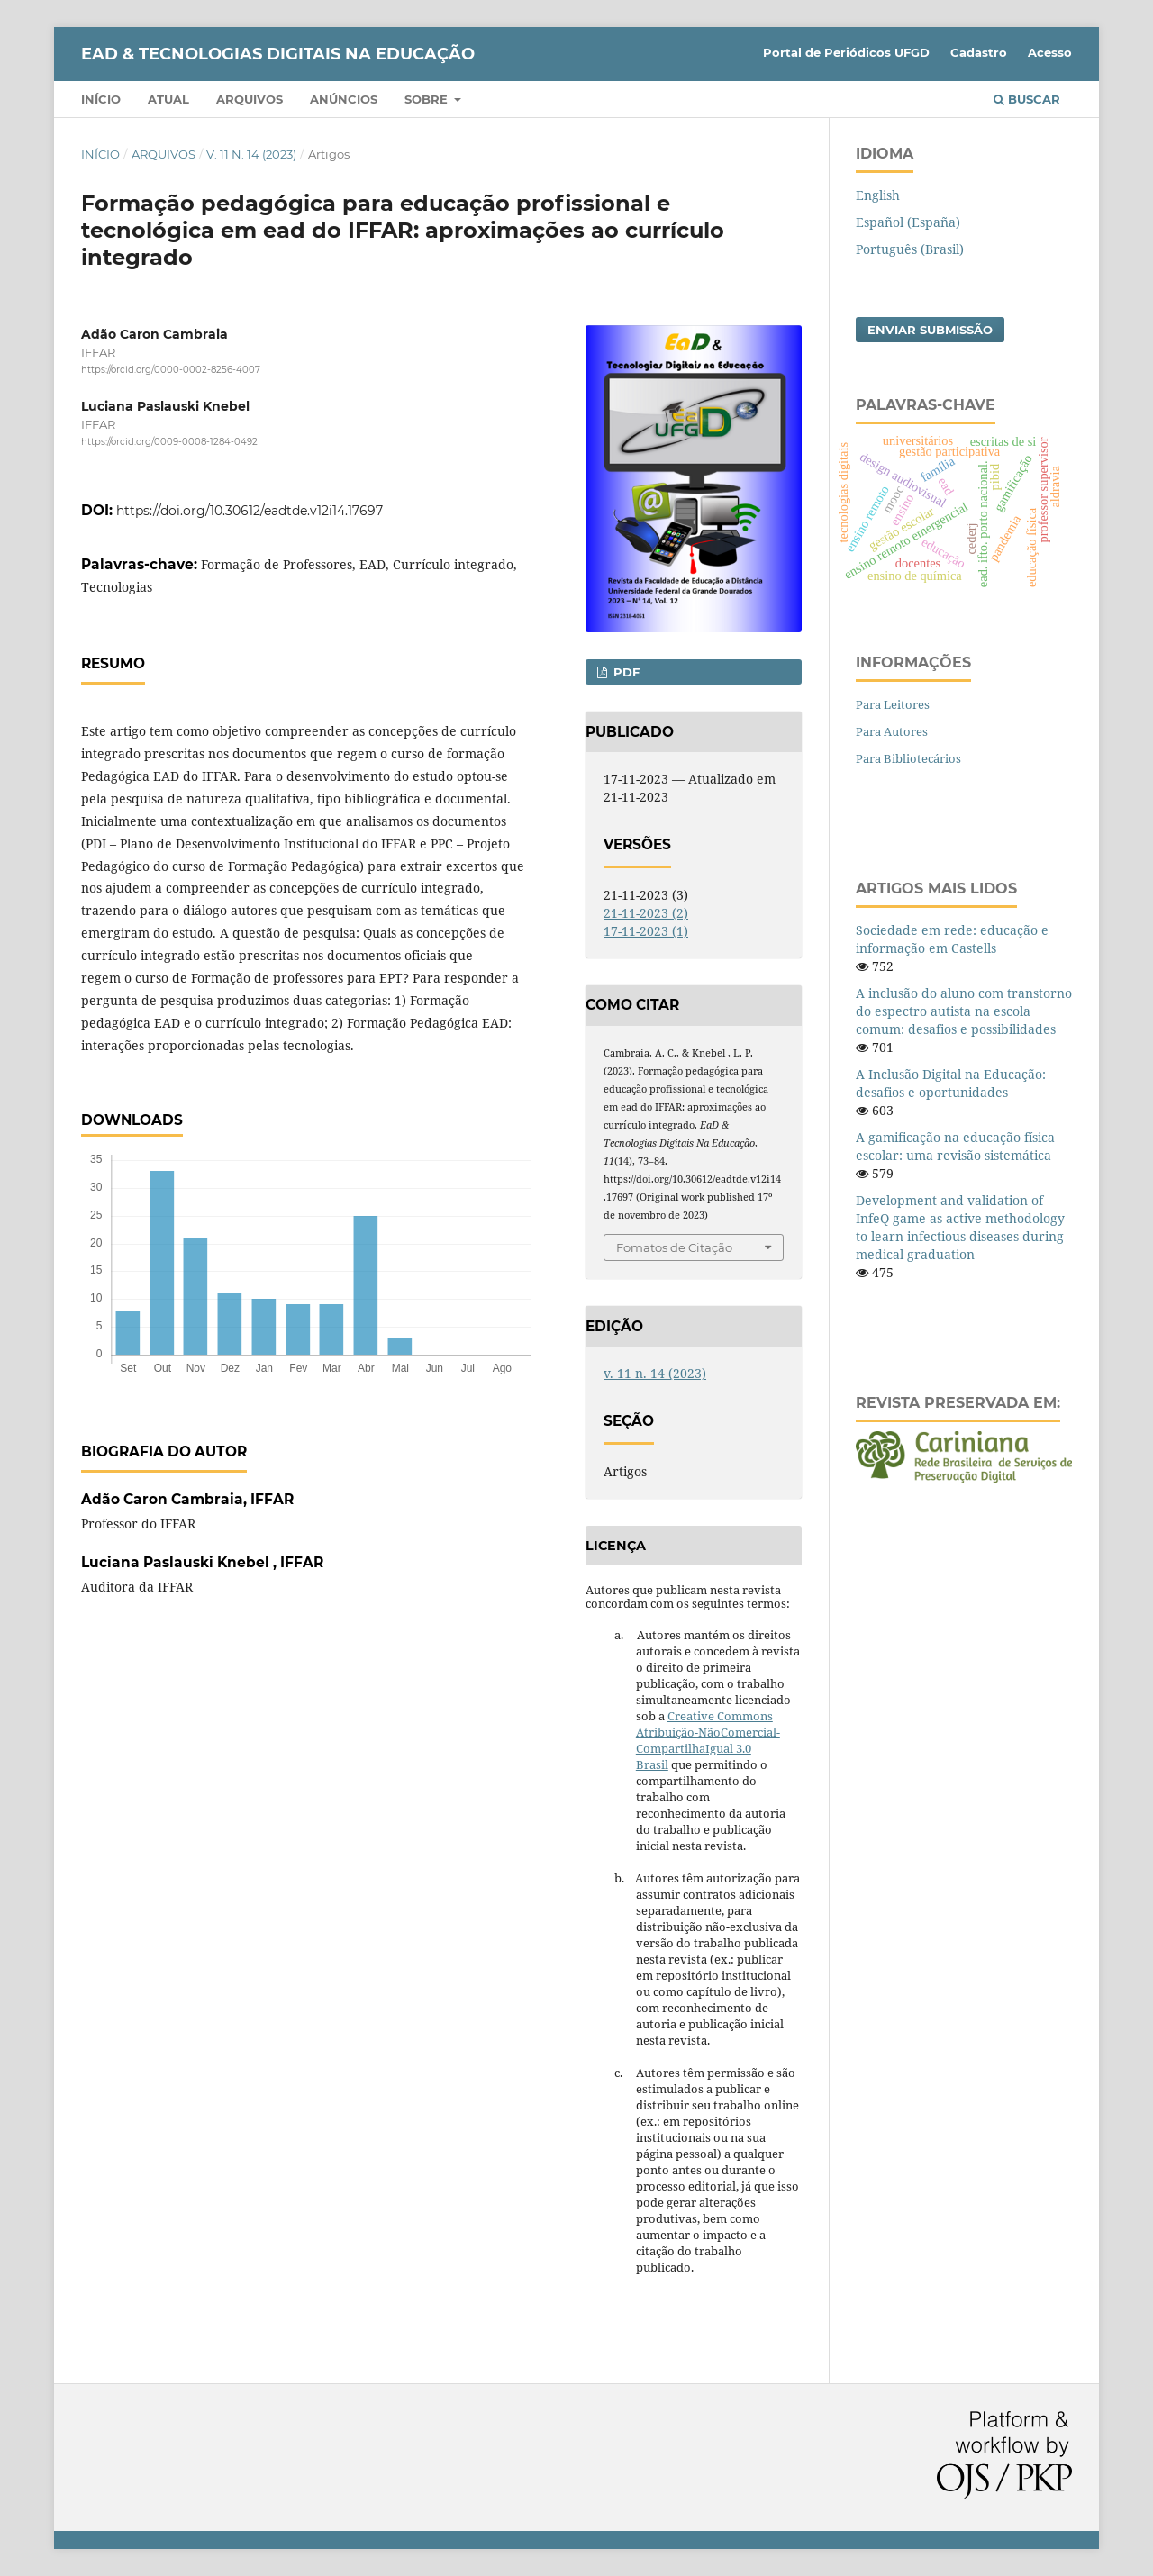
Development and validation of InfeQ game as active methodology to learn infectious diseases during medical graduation (960, 1227)
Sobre (427, 99)
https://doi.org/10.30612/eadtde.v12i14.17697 (249, 511)
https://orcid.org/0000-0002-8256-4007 (170, 370)
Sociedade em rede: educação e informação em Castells (952, 939)
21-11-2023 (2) (646, 912)
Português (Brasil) (910, 249)
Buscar (1027, 99)
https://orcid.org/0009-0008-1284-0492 (169, 443)
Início (101, 99)
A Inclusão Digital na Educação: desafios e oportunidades (951, 1083)
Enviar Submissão (930, 329)
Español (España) (908, 222)
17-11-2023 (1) (646, 930)
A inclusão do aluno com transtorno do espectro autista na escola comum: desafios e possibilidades (964, 1011)
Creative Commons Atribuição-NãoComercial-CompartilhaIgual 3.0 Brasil (708, 1740)
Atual (168, 99)
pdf (625, 672)
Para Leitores (893, 704)
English (878, 195)
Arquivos (249, 99)
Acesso (1050, 52)
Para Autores (892, 731)
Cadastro (978, 52)
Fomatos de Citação (674, 1247)
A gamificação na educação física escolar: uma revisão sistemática (955, 1146)
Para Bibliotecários (908, 758)
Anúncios (343, 99)
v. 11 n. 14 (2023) (251, 154)
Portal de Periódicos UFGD (846, 52)
